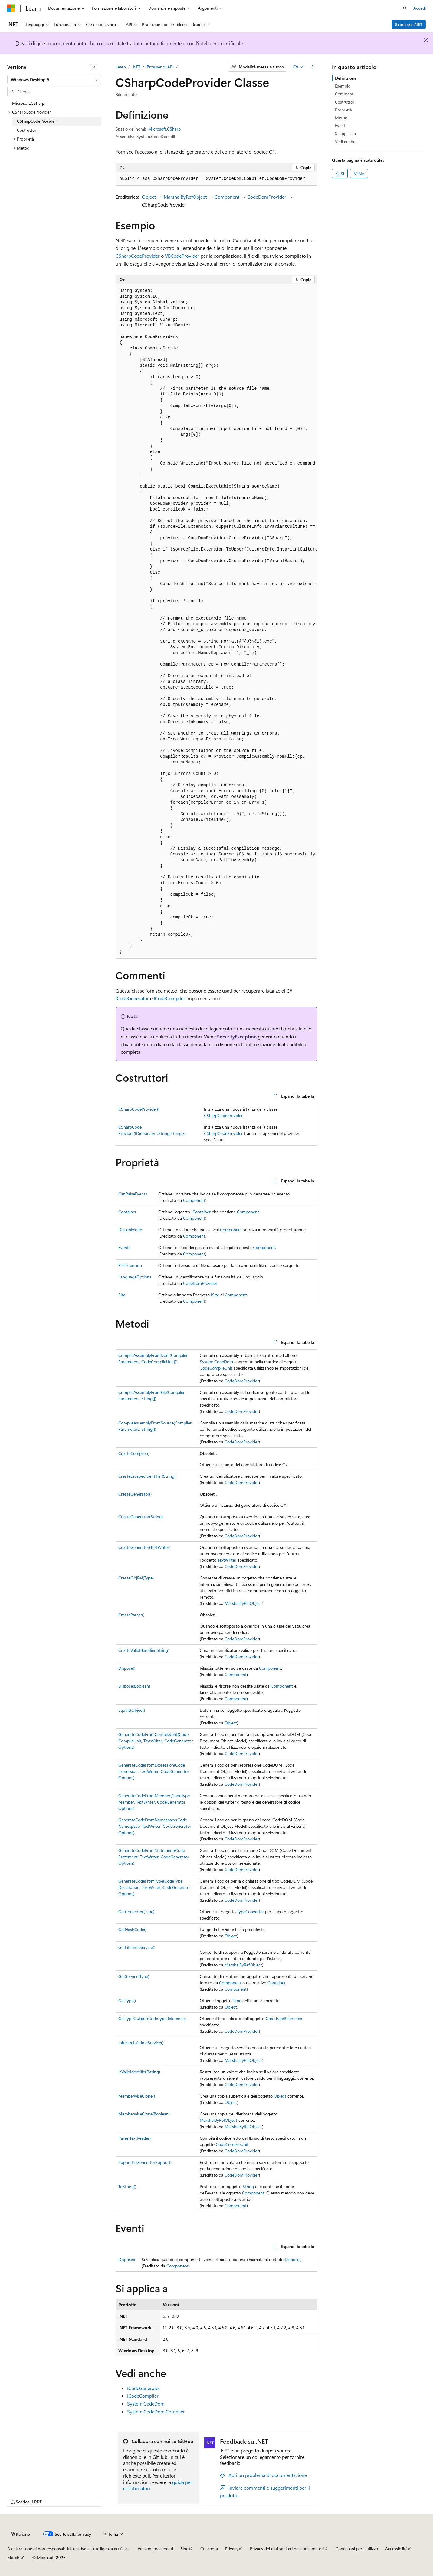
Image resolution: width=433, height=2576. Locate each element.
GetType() (127, 2000)
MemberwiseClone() (136, 2096)
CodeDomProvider (266, 196)
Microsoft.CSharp (164, 129)
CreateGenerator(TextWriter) (144, 1547)
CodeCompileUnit (216, 1368)
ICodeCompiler (169, 998)
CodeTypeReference (284, 2018)
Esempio (342, 86)
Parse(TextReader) (134, 2138)
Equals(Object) (131, 1710)
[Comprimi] (93, 66)
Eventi (340, 125)
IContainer (201, 1212)
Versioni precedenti (155, 2548)
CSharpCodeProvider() (138, 1109)
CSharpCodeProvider (138, 256)
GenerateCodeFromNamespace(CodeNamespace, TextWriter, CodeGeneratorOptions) (154, 1826)
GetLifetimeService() (136, 1947)
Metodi (341, 118)
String (248, 2186)
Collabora (209, 2548)
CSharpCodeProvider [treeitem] (36, 121)
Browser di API (160, 67)
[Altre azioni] (312, 67)
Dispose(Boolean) (134, 1686)
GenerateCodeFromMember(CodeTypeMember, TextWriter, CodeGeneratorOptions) (154, 1802)
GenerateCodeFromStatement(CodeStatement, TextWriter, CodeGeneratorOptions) (153, 1856)
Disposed (126, 2259)
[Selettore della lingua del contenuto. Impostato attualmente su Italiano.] (20, 2534)
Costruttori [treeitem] (27, 130)
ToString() (127, 2186)
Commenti (344, 94)
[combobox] (54, 79)
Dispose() (126, 1668)
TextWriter (227, 1560)
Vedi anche (345, 141)
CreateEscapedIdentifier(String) (146, 1476)
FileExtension (130, 1265)
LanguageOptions (134, 1277)
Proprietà (343, 110)
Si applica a (345, 133)
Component (227, 196)
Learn (121, 67)
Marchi (13, 2557)
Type (237, 2000)
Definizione (345, 78)
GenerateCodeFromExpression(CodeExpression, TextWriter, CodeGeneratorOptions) (153, 1771)
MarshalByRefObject (185, 196)
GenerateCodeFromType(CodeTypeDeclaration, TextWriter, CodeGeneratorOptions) (154, 1887)
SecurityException (237, 1036)
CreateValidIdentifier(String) (143, 1650)
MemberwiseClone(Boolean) (144, 2114)
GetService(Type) (133, 1976)
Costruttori (345, 102)
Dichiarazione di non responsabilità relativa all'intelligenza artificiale (68, 2548)
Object (149, 196)
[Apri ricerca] (405, 8)
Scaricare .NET (408, 24)
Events (124, 1247)
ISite (215, 1295)
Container (127, 1212)
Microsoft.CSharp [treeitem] (28, 103)
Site (121, 1295)
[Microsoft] (11, 8)
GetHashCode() (132, 1929)
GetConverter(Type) (136, 1911)
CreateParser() (131, 1615)
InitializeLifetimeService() (140, 2042)
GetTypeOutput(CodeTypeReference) (152, 2018)
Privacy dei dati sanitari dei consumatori (287, 2548)
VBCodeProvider (182, 256)
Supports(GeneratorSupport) (145, 2162)
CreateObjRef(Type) (136, 1578)
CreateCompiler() (133, 1453)
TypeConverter (250, 1911)
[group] (217, 621)
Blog (184, 2548)
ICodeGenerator (132, 998)
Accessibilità (396, 2548)
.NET (136, 67)
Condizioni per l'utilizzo (357, 2548)
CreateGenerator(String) (140, 1516)
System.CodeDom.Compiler (156, 2411)
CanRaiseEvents (132, 1194)
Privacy (231, 2548)
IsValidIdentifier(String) (139, 2072)
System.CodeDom (216, 1361)
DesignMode (130, 1229)
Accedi (419, 8)
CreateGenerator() (135, 1494)
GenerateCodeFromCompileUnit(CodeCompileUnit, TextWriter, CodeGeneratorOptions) (155, 1740)
